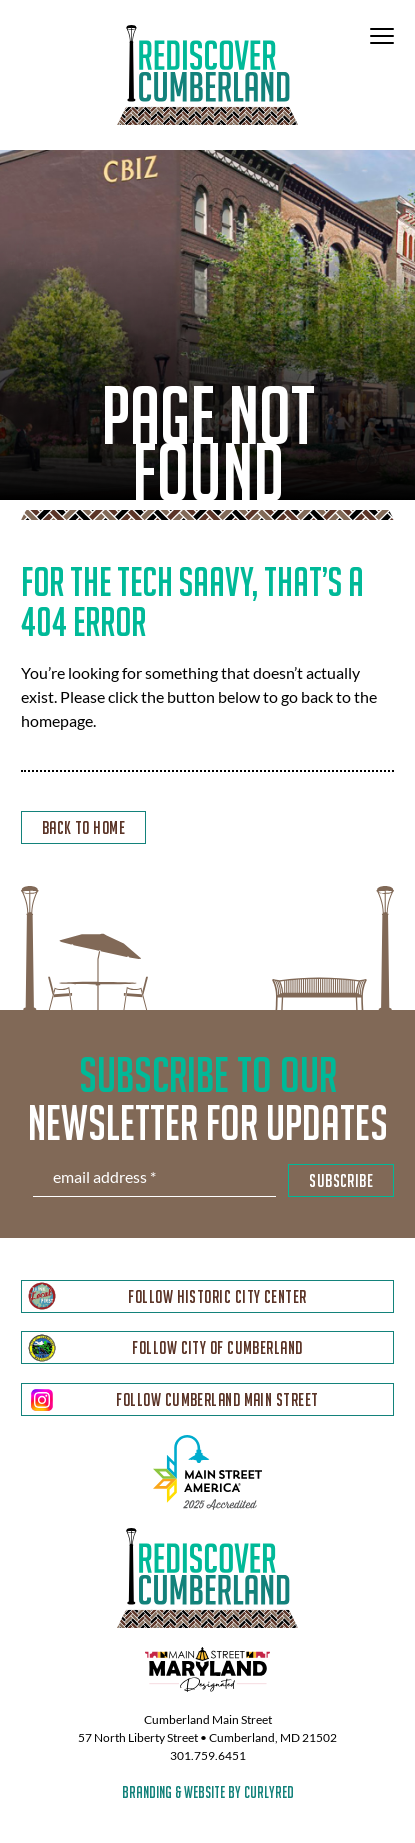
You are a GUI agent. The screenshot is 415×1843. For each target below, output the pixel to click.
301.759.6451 (208, 1755)
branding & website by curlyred (208, 1792)
